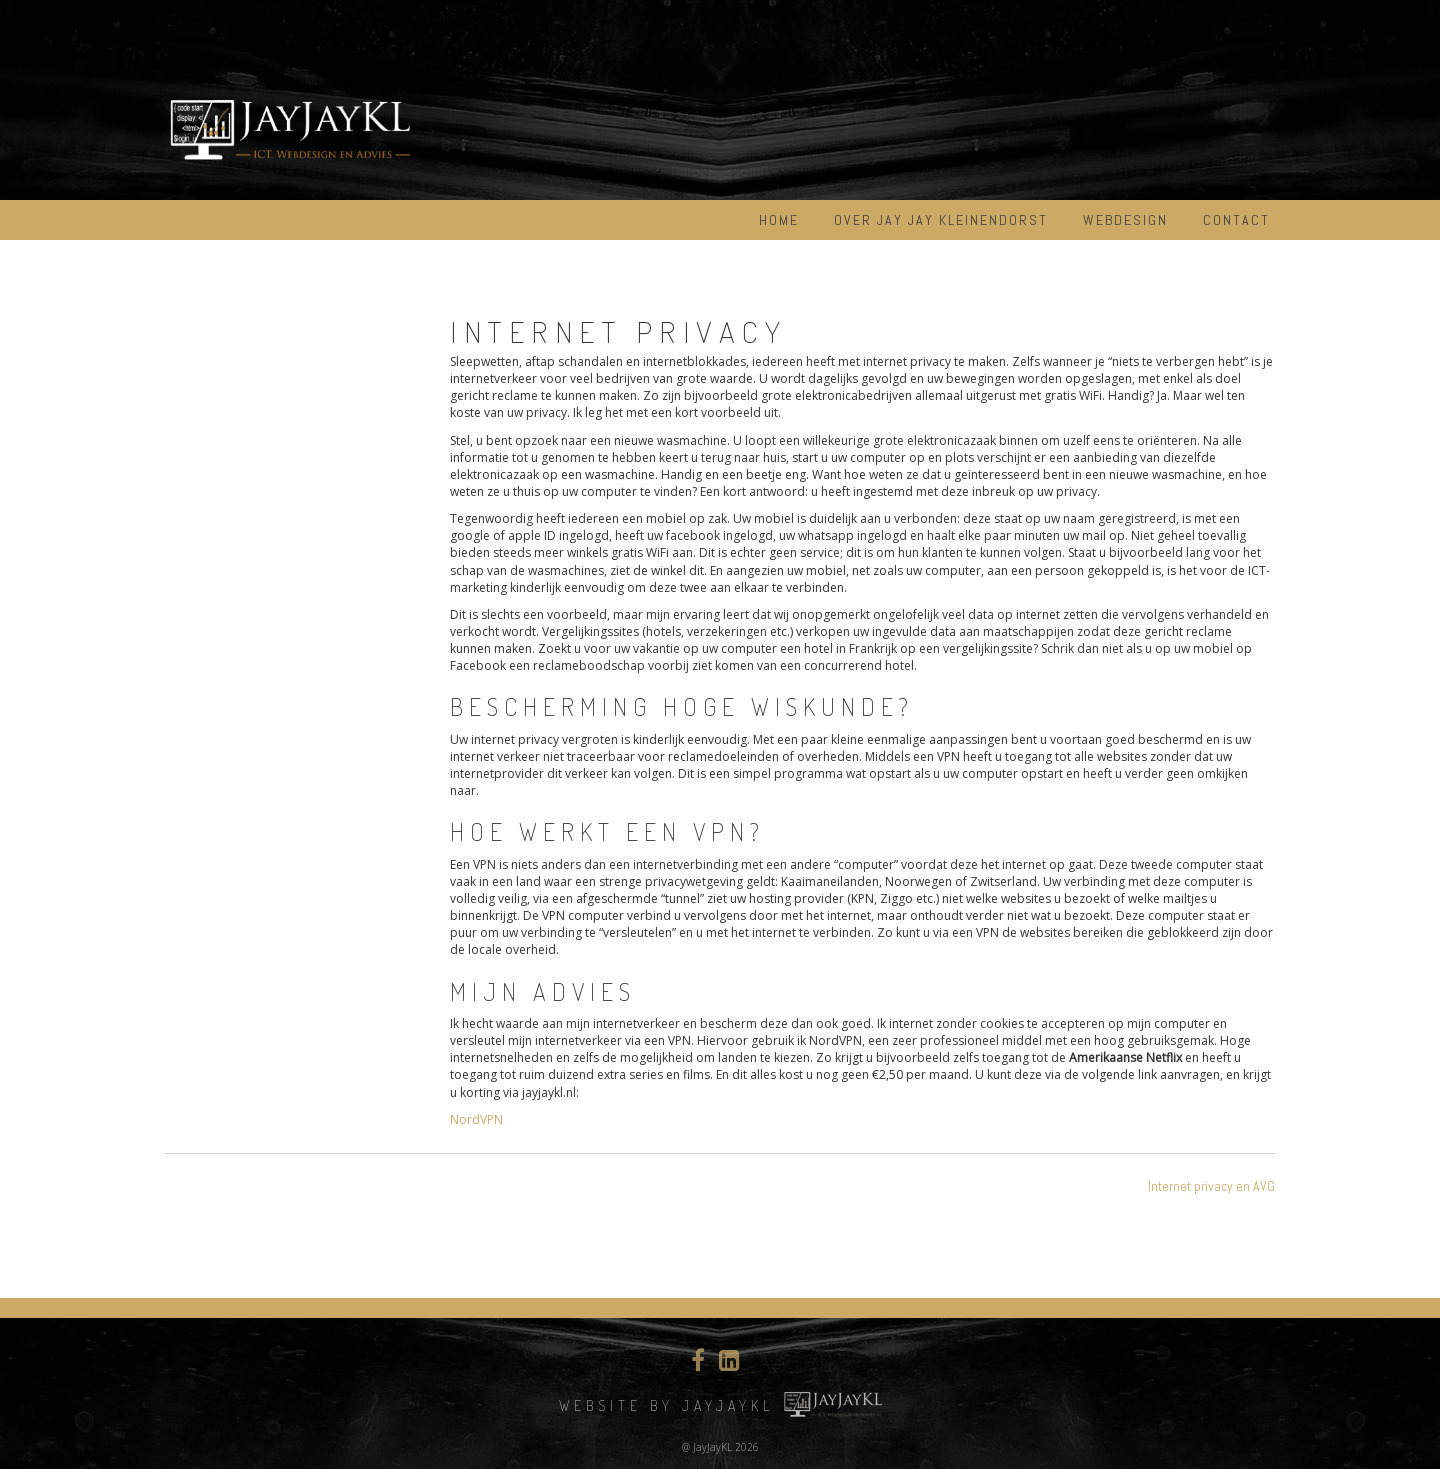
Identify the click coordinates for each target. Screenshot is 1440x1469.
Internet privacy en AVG (1211, 1186)
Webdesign (1125, 220)
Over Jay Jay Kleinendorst (941, 220)
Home (779, 220)
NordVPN (476, 1119)
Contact (1236, 220)
